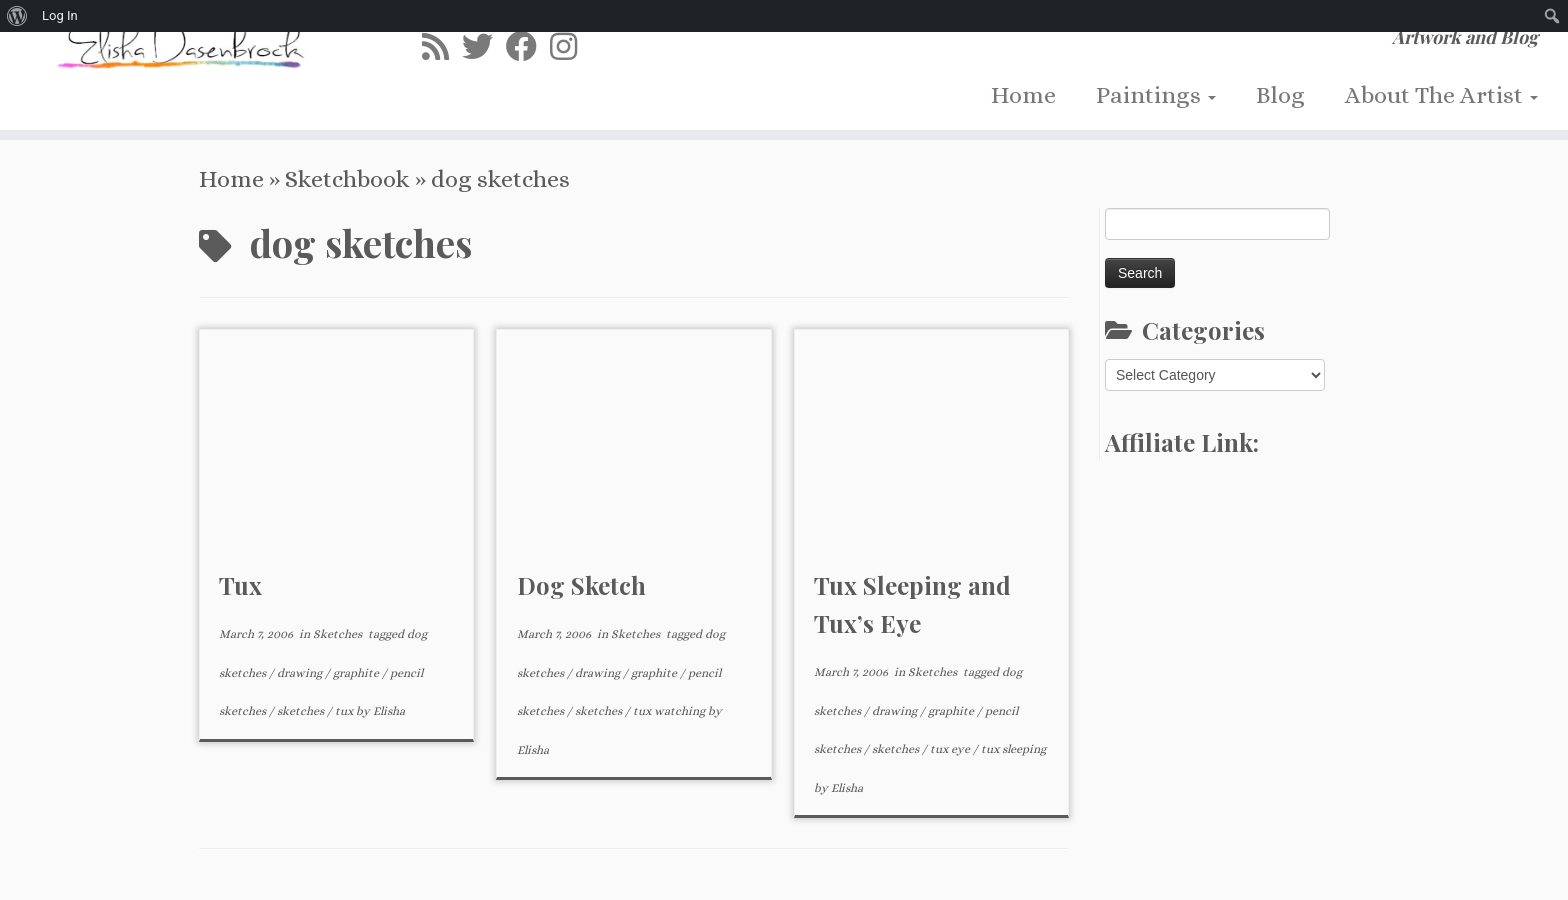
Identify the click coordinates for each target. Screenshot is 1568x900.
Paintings (1156, 95)
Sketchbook (347, 179)
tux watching (670, 711)
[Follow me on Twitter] (484, 47)
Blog (1280, 95)
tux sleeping (1013, 749)
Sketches (339, 634)
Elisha (389, 711)
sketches (302, 711)
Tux (240, 585)
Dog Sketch (581, 585)
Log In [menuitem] (60, 15)
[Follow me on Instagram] (570, 47)
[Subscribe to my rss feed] (442, 47)
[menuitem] (17, 16)
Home (1023, 95)
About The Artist (1441, 95)
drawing (301, 673)
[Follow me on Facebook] (528, 47)
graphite (357, 673)
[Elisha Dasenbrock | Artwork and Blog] (181, 42)
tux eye (951, 749)
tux (345, 711)
